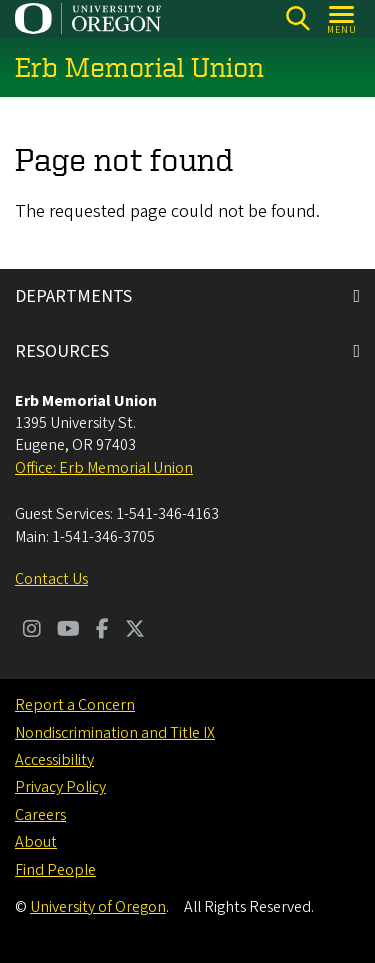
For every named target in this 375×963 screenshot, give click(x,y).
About (36, 842)
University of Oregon (98, 907)
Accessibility (54, 760)
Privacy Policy (60, 787)
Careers (40, 815)
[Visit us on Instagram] (32, 631)
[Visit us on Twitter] (135, 631)
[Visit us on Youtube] (68, 631)
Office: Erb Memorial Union (104, 468)
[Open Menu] (342, 18)
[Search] (297, 18)
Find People (55, 870)
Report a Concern (75, 705)
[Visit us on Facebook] (102, 631)
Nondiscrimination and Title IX (115, 733)
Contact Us (51, 579)
